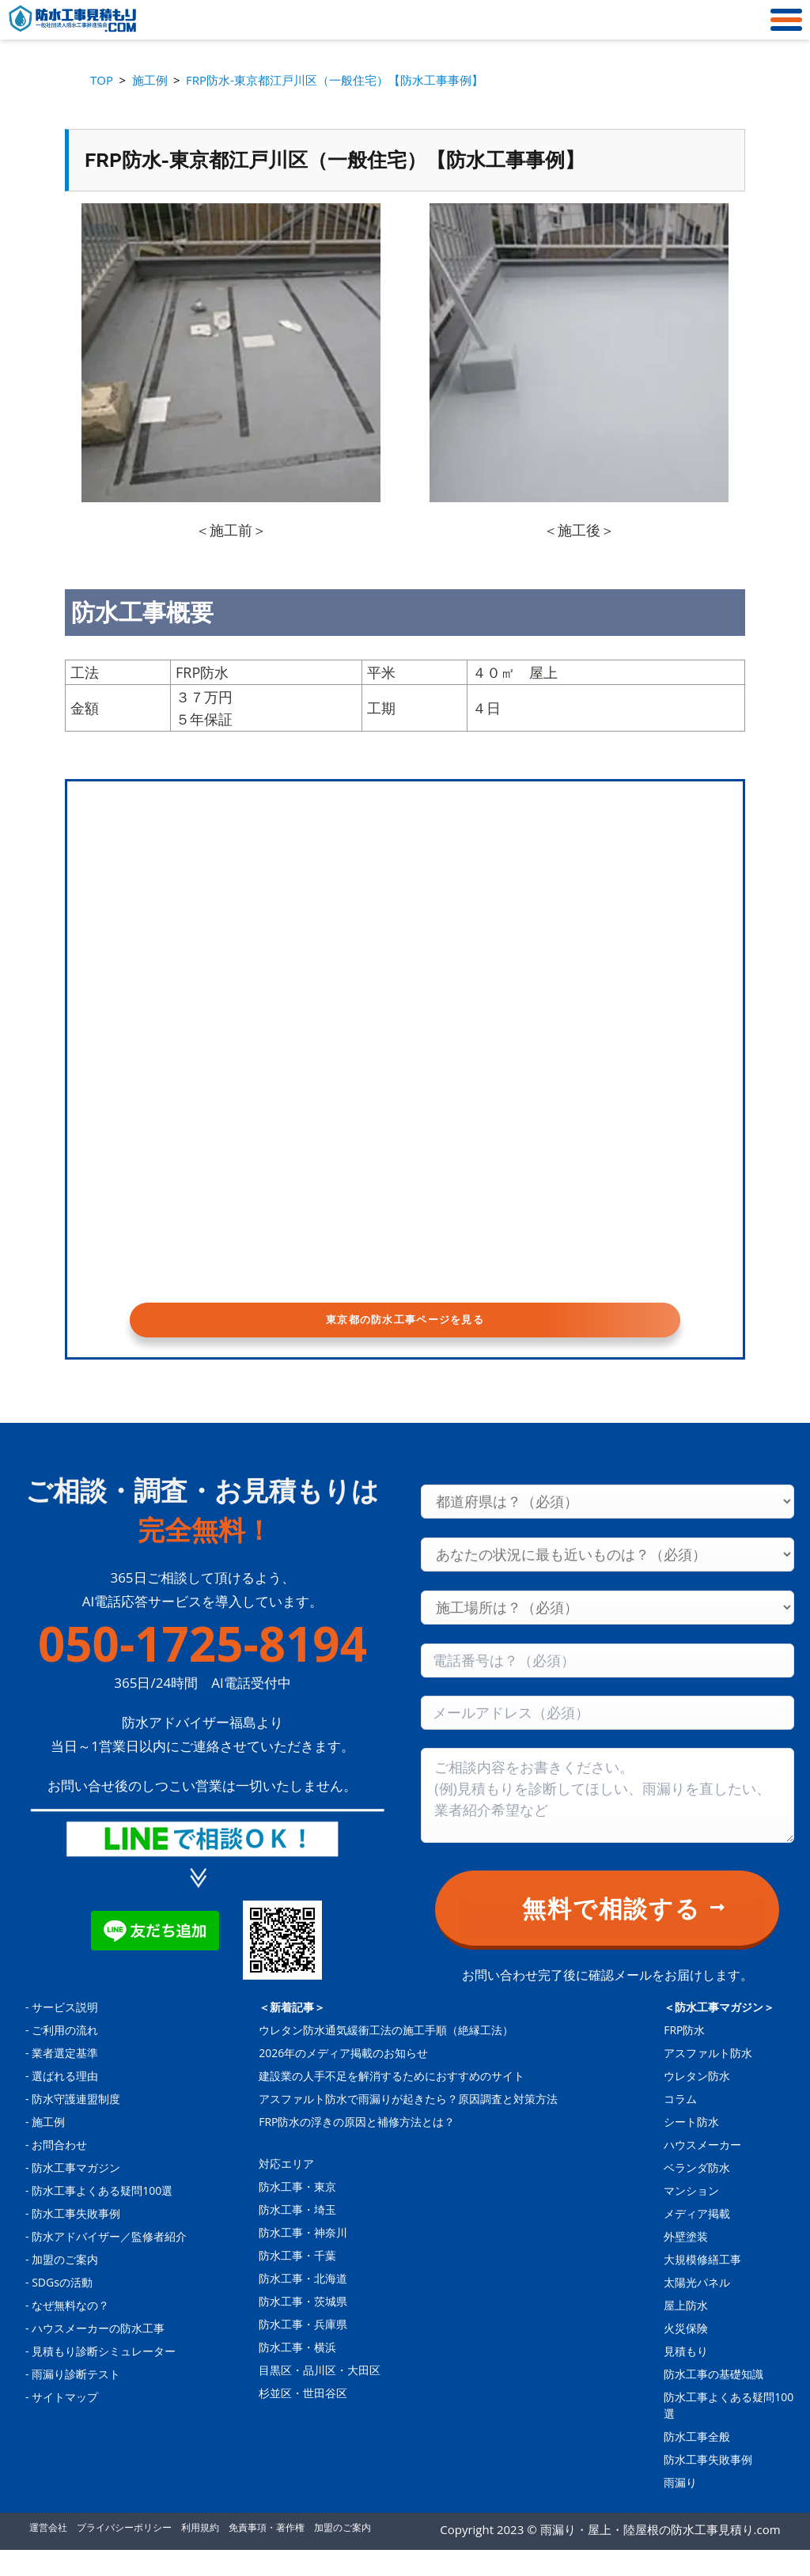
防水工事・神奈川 (303, 2258)
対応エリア (286, 2189)
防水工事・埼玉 (297, 2235)
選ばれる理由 (65, 2101)
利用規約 (200, 2553)
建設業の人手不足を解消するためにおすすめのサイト (391, 2101)
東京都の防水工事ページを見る (404, 1330)
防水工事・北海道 (303, 2304)
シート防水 (691, 2147)
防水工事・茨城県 (303, 2327)
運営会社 (48, 2553)
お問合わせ (59, 2170)
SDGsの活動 (62, 2308)
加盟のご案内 (65, 2285)
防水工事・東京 (297, 2212)
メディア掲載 (697, 2239)
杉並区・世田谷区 (303, 2419)
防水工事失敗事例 (76, 2239)
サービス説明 (65, 2033)
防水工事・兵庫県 (303, 2350)
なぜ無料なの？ (70, 2331)
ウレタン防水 (697, 2101)
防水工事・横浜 (297, 2373)
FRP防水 (684, 2055)
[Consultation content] (607, 1820)
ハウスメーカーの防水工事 (98, 2354)
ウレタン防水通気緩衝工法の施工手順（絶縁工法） (386, 2055)
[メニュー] (782, 20)
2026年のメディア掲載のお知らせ (343, 2078)
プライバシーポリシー (124, 2553)
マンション (691, 2216)
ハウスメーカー (702, 2170)
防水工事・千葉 (297, 2281)
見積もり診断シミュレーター (104, 2377)
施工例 (48, 2147)
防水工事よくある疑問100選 (102, 2216)
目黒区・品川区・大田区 (319, 2396)
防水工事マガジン (76, 2193)
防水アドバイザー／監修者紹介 (109, 2262)
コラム (680, 2124)
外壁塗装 (686, 2262)
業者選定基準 (65, 2078)
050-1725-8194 (202, 1669)
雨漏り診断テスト (76, 2400)
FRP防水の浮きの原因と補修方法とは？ (357, 2147)
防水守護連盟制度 (76, 2124)
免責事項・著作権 (267, 2553)
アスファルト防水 (708, 2078)
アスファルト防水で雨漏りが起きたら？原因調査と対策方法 (408, 2124)
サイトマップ (65, 2422)
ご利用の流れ (65, 2055)
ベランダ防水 (697, 2193)
